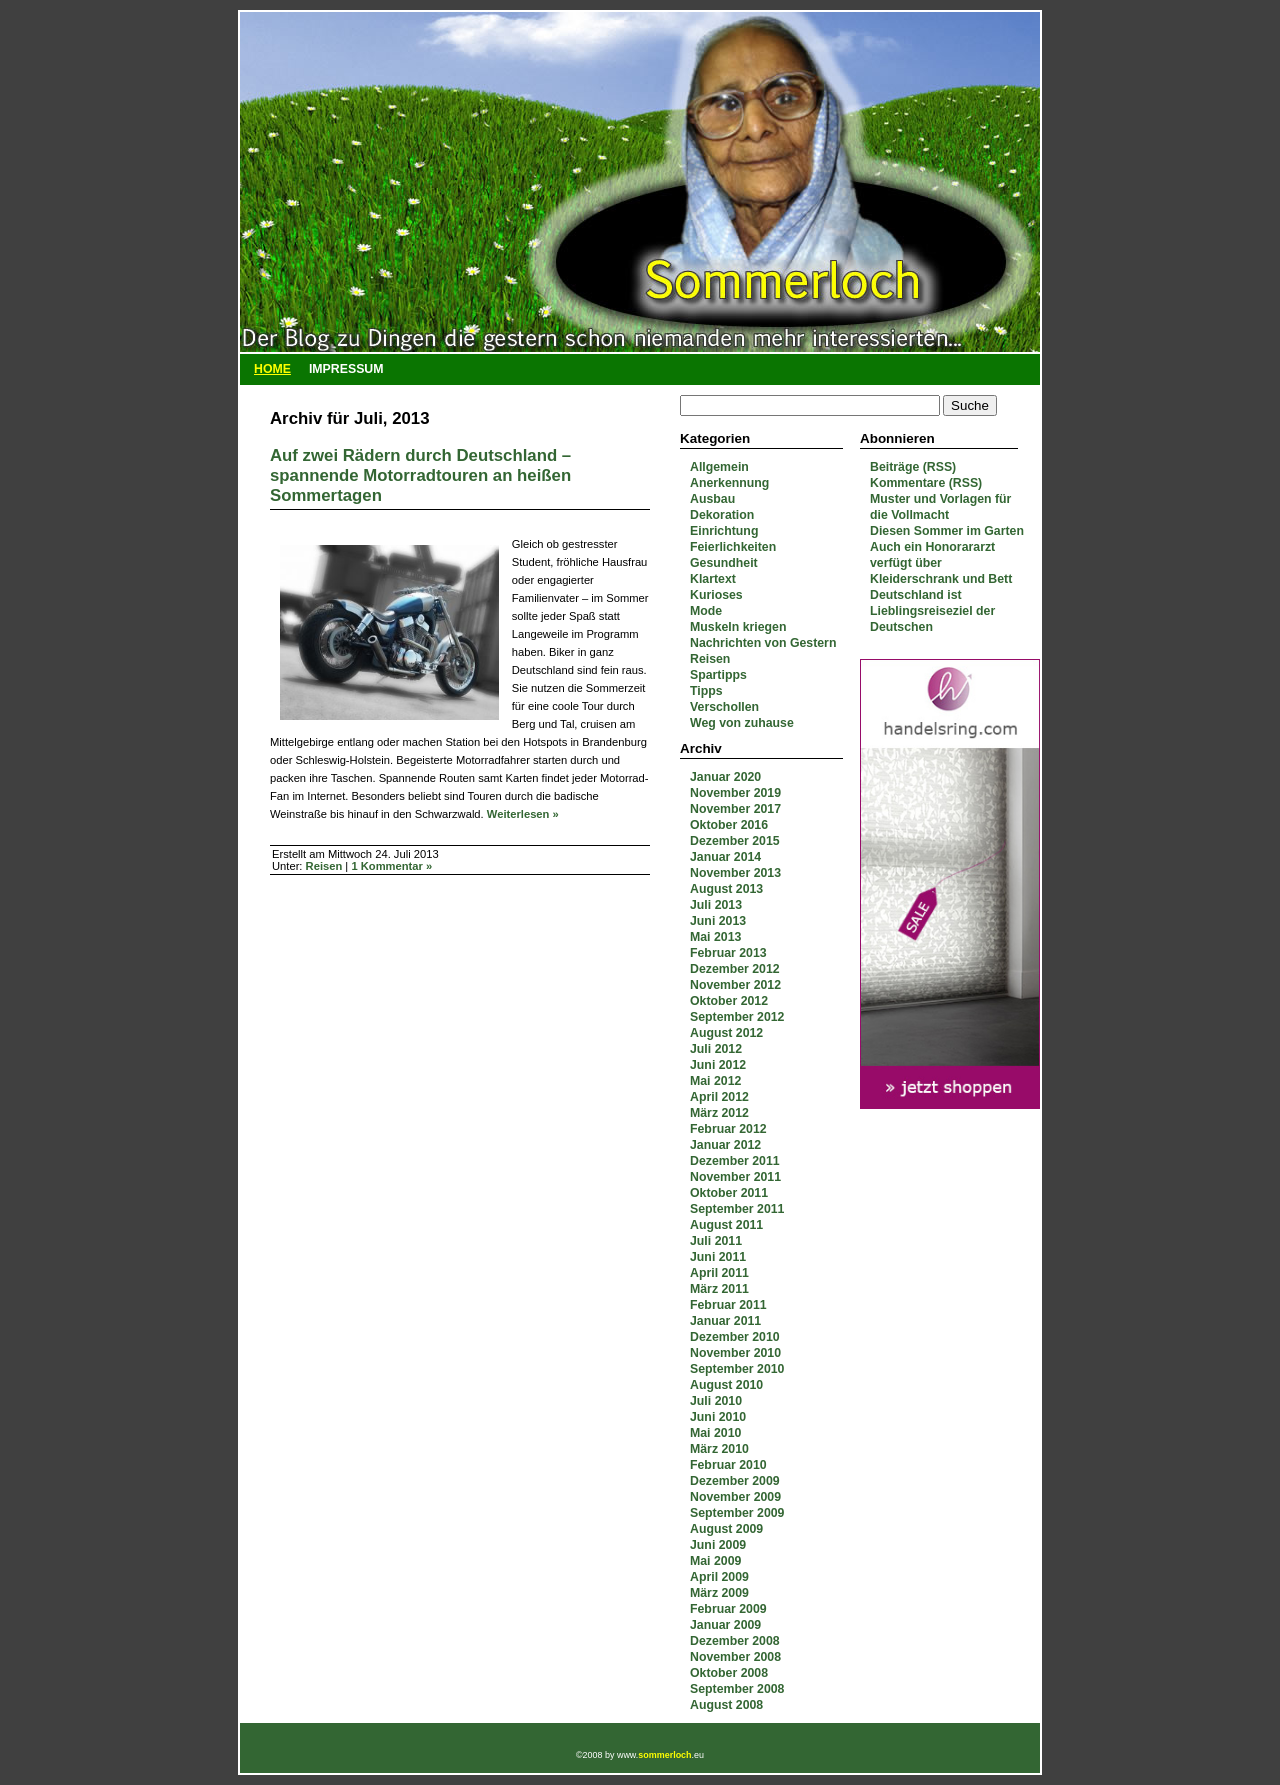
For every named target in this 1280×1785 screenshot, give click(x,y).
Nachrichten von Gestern (763, 643)
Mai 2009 (715, 1561)
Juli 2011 (716, 1241)
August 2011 (726, 1225)
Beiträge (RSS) (913, 467)
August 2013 (726, 889)
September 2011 (737, 1209)
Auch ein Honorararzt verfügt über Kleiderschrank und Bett (941, 563)
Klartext (713, 579)
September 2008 (737, 1689)
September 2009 (737, 1513)
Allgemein (719, 467)
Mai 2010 (715, 1433)
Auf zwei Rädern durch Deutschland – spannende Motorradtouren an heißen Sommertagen (420, 475)
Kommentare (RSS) (926, 483)
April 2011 (719, 1273)
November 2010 (735, 1353)
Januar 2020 (725, 777)
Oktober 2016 (729, 825)
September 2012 (737, 1017)
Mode (706, 611)
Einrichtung (724, 531)
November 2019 (735, 793)
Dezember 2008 (735, 1641)
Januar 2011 (725, 1321)
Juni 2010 (718, 1417)
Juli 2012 (716, 1049)
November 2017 (735, 809)
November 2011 (735, 1177)
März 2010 (719, 1449)
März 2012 (719, 1113)
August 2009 (726, 1529)
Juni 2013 (718, 921)
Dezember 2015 (735, 841)
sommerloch (664, 1755)
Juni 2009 (718, 1545)
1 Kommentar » (391, 866)
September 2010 (737, 1369)
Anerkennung (729, 483)
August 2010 (726, 1385)
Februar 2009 (728, 1609)
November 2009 (735, 1497)
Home (272, 369)
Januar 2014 (725, 857)
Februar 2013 (728, 953)
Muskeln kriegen (738, 627)
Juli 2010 (716, 1401)
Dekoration (722, 515)
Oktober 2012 (729, 1001)
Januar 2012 (725, 1145)
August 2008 (726, 1705)
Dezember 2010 (735, 1337)
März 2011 (719, 1289)
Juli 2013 (716, 905)
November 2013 (735, 873)
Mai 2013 (715, 937)
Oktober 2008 (729, 1673)
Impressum (346, 369)
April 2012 (719, 1097)
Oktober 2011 (729, 1193)
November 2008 (735, 1657)
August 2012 (726, 1033)
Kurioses (716, 595)
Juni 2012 (718, 1065)
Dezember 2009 (735, 1481)
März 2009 (719, 1593)
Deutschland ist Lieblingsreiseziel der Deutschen (932, 611)
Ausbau (712, 499)
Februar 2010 (728, 1465)
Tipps (706, 691)
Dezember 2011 (735, 1161)
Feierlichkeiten (733, 547)
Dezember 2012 (735, 969)
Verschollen (724, 707)
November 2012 (735, 985)
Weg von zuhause (742, 723)
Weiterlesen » (523, 814)
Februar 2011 (728, 1305)
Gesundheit (724, 563)
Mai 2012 (715, 1081)
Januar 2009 (725, 1625)
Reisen (710, 659)
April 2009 (719, 1577)
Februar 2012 (728, 1129)
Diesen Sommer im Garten (947, 531)
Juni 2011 (718, 1257)
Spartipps (718, 675)
